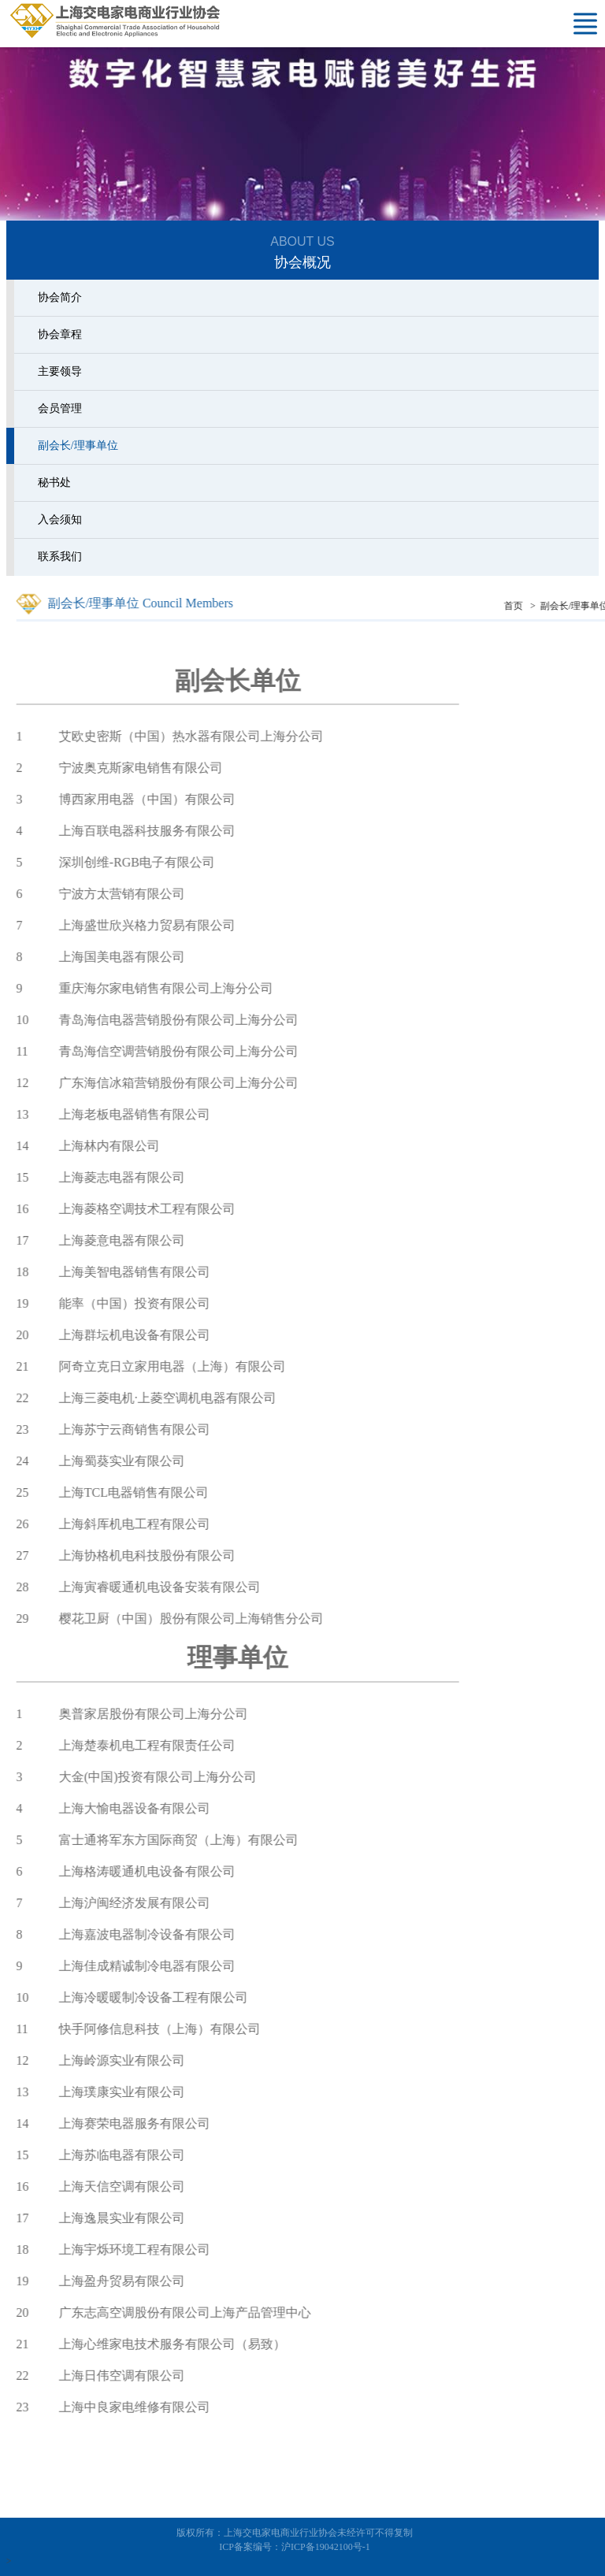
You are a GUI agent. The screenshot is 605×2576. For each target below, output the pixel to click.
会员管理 (57, 408)
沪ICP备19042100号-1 (325, 2546)
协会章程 (57, 334)
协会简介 (57, 297)
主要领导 (57, 371)
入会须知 (57, 519)
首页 (542, 605)
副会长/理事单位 (75, 445)
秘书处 (51, 482)
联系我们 (57, 556)
